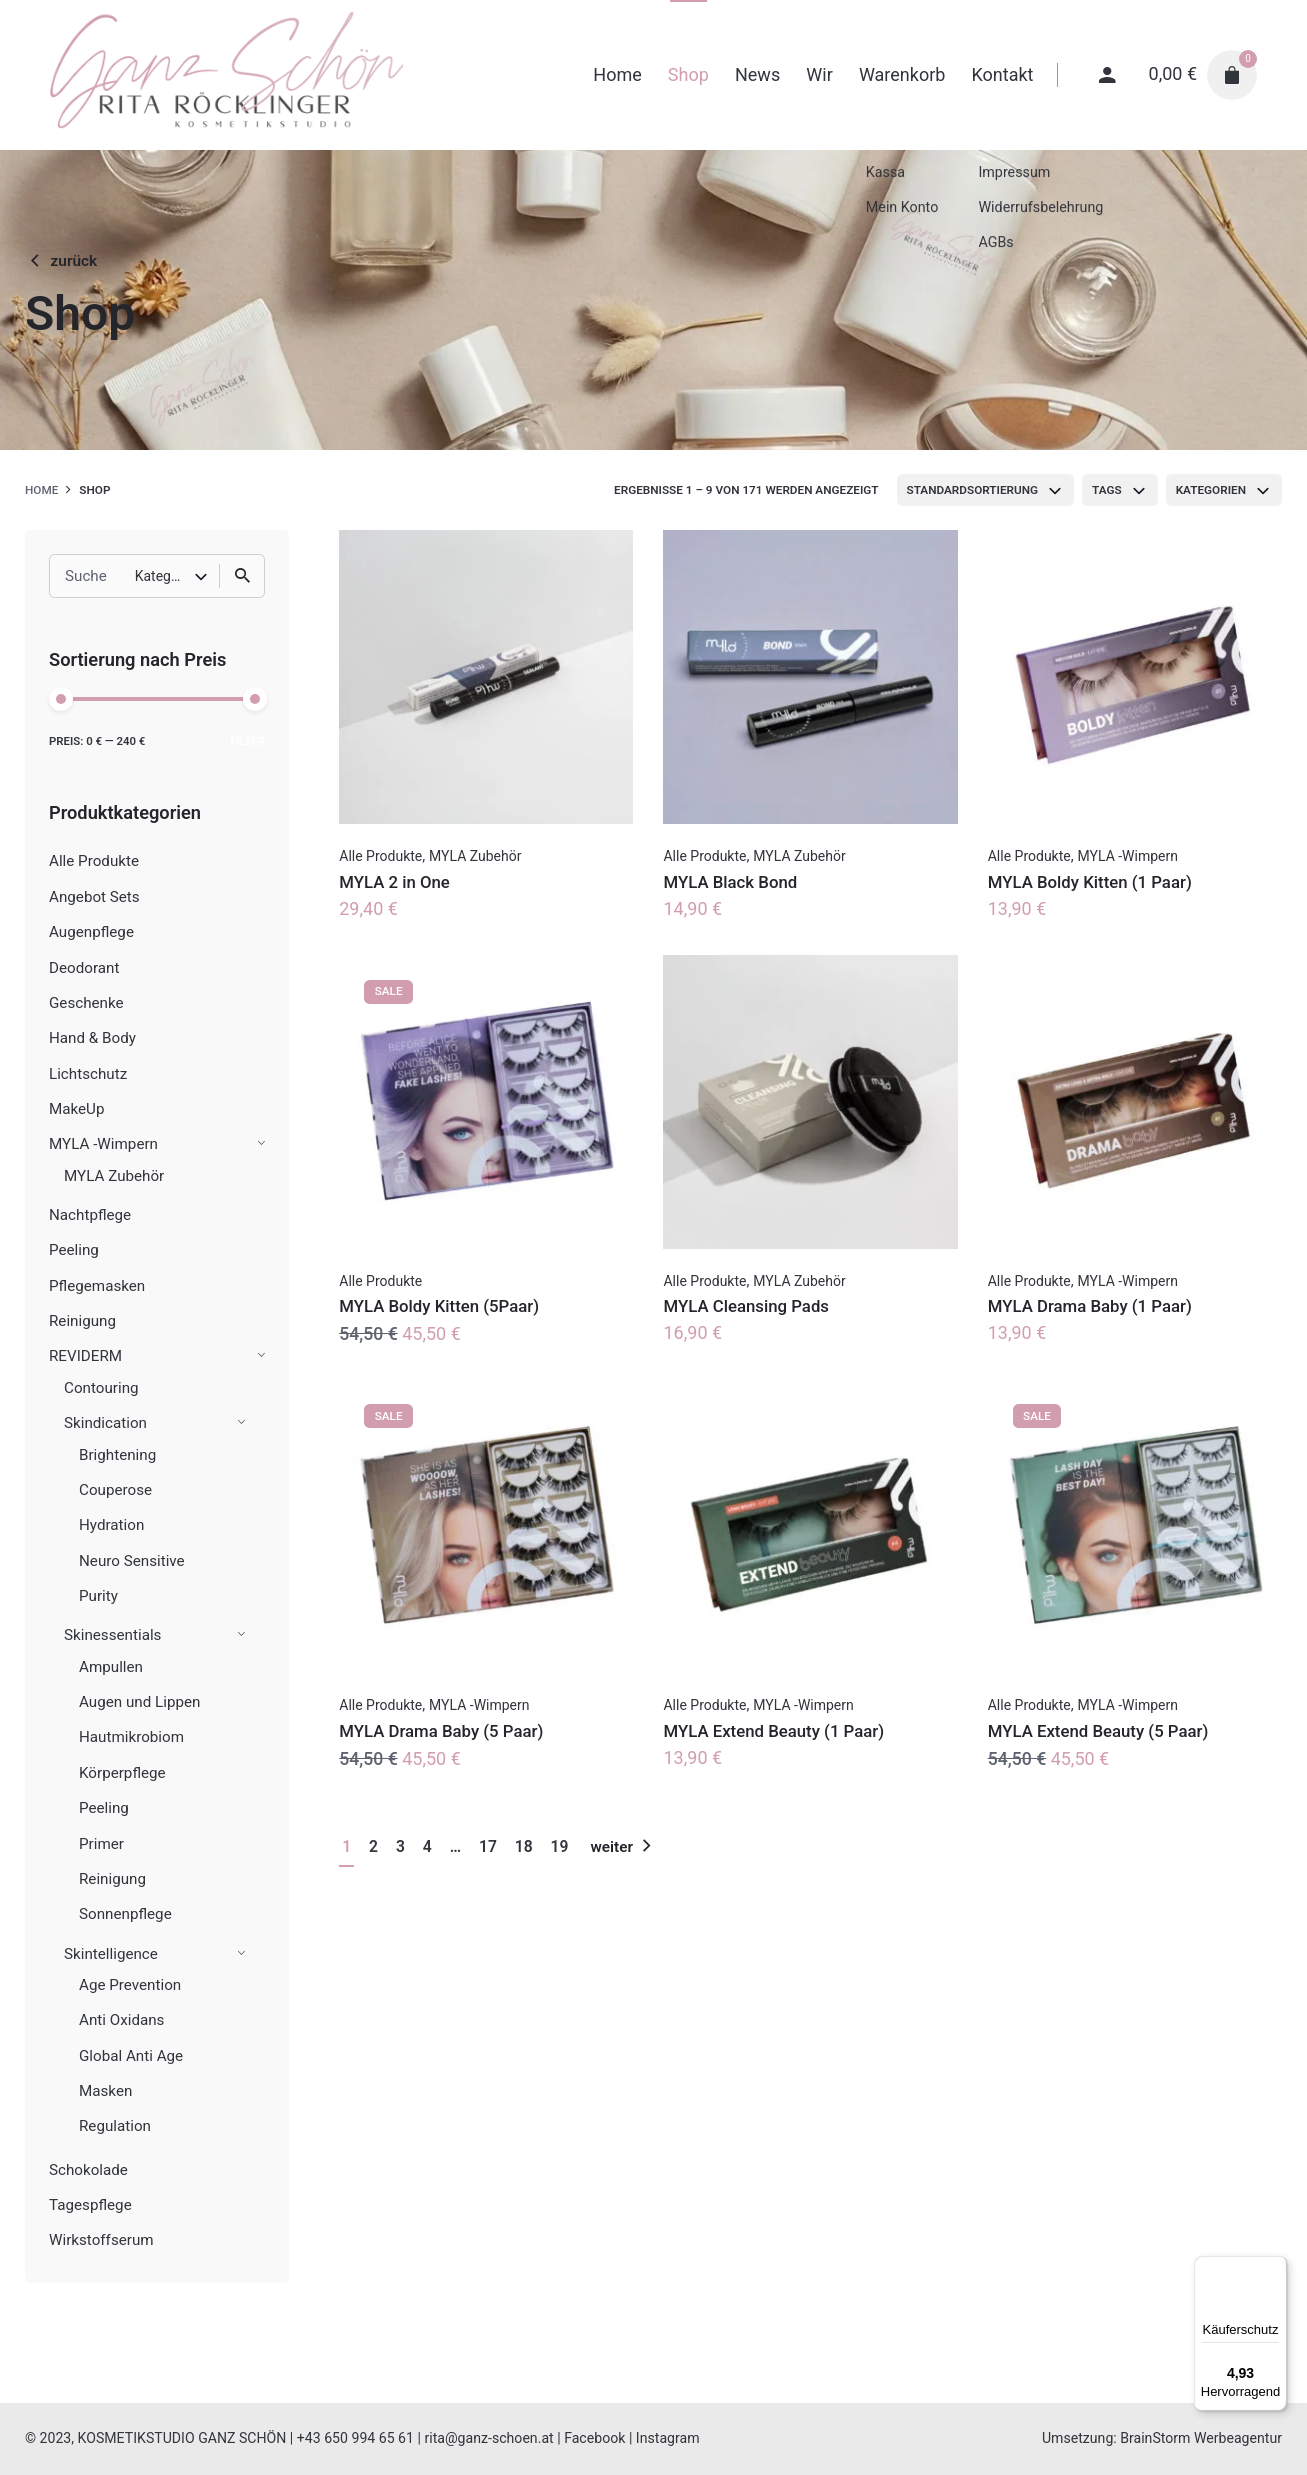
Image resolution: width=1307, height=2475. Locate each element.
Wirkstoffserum (101, 2240)
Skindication (105, 1423)
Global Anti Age (131, 2056)
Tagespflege (90, 2205)
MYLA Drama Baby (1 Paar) (1090, 1306)
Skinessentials (112, 1635)
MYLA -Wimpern (103, 1144)
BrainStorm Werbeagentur (1201, 2438)
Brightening (117, 1455)
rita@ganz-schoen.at (488, 2438)
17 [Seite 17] (488, 1846)
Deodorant (84, 968)
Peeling (74, 1250)
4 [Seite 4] (427, 1846)
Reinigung (82, 1321)
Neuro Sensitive (132, 1561)
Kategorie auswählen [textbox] (165, 576)
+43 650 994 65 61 (355, 2438)
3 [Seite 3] (400, 1846)
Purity (98, 1596)
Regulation (115, 2126)
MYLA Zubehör (114, 1176)
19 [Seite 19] (560, 1846)
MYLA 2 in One (394, 882)
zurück (61, 261)
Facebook (594, 2438)
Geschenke (86, 1003)
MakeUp (77, 1109)
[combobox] (986, 490)
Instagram (668, 2438)
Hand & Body (92, 1038)
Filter (247, 741)
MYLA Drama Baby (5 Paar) (441, 1731)
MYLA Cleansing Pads (746, 1306)
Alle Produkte (94, 861)
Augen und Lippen (139, 1702)
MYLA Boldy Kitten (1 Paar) (1090, 882)
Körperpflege (122, 1773)
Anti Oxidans (121, 2020)
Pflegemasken (97, 1286)
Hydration (111, 1525)
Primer (101, 1844)
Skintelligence (111, 1954)
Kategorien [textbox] (1211, 490)
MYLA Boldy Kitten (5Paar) (439, 1306)
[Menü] (1275, 2268)
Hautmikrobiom (131, 1737)
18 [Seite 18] (524, 1846)
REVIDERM (85, 1356)
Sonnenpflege (125, 1914)
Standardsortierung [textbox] (973, 490)
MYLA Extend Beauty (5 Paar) (1098, 1731)
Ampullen (111, 1667)
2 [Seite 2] (373, 1846)
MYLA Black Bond (730, 882)
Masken (105, 2091)
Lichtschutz (88, 1074)
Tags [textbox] (1107, 490)
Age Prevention (130, 1985)
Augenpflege (91, 932)
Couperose (115, 1490)
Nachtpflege (90, 1215)
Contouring (101, 1388)
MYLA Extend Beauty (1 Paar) (773, 1731)
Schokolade (88, 2170)
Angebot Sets (94, 897)
